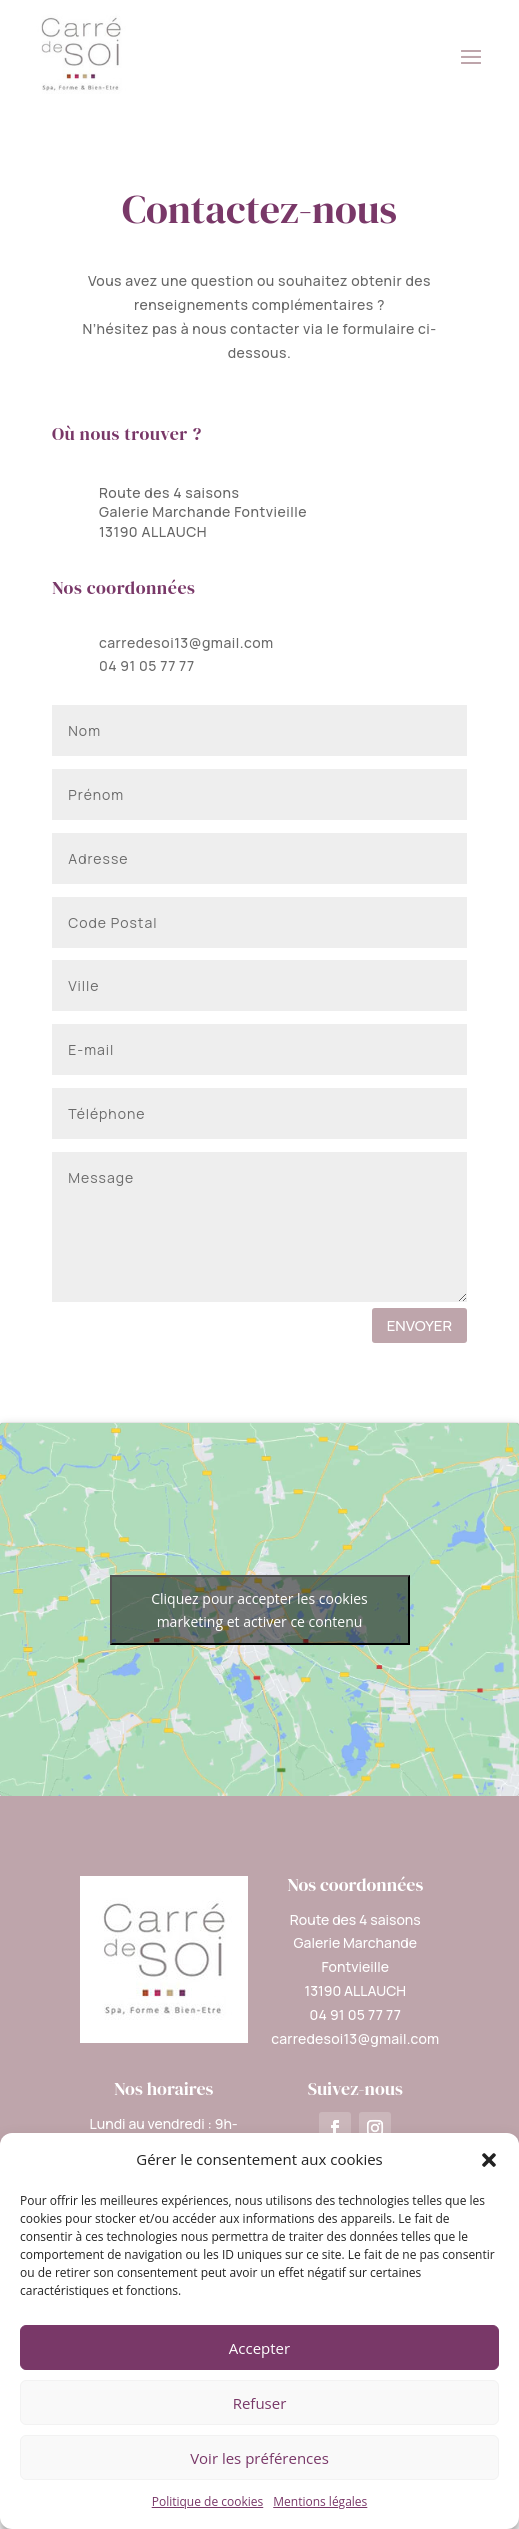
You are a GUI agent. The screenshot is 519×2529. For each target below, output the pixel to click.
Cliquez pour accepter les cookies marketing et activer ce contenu (259, 1610)
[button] (489, 2160)
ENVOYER (419, 1325)
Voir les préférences (259, 2458)
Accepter (259, 2348)
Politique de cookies (208, 2501)
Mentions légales (320, 2501)
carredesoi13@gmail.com (186, 642)
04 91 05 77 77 (147, 665)
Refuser (260, 2403)
